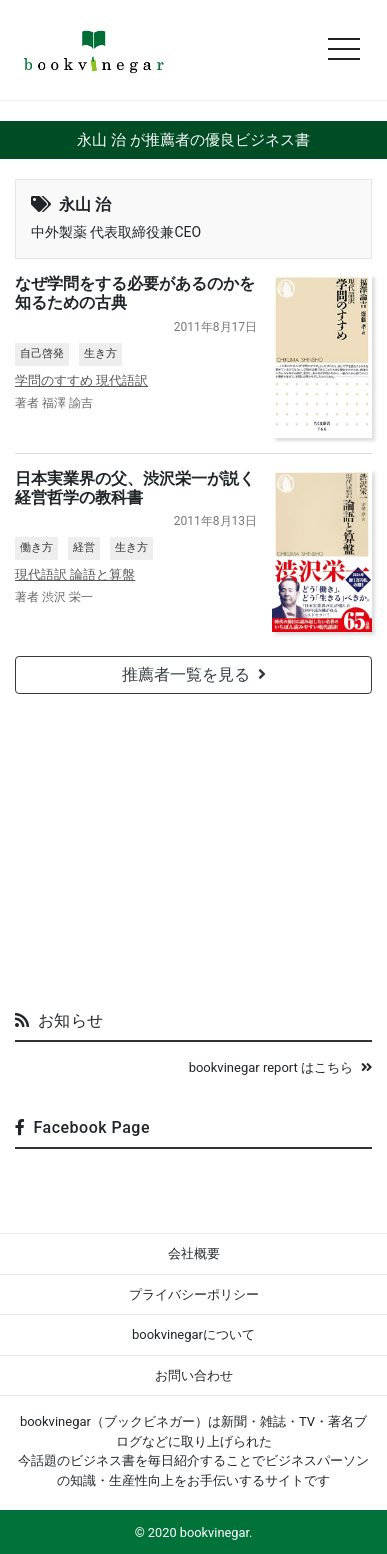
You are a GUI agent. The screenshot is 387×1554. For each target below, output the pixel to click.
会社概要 (194, 1253)
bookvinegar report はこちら (280, 1067)
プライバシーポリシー (194, 1294)
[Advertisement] (194, 844)
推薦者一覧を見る (194, 674)
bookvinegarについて (193, 1334)
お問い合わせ (194, 1375)
